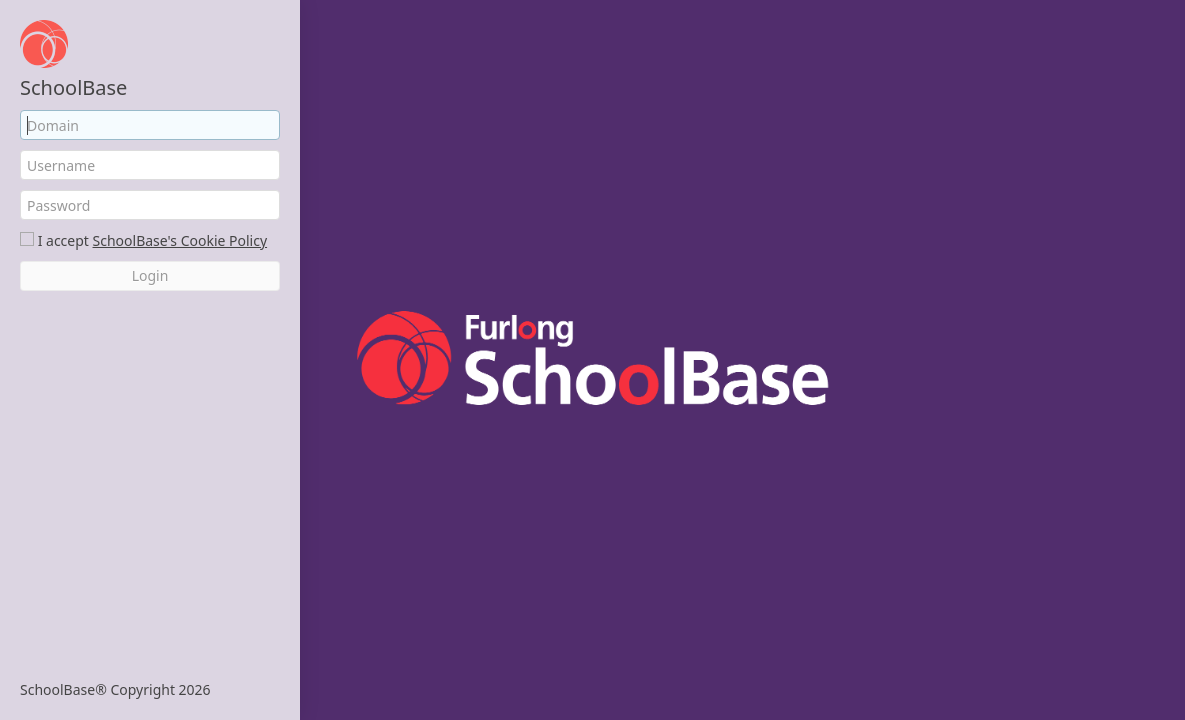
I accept (63, 240)
